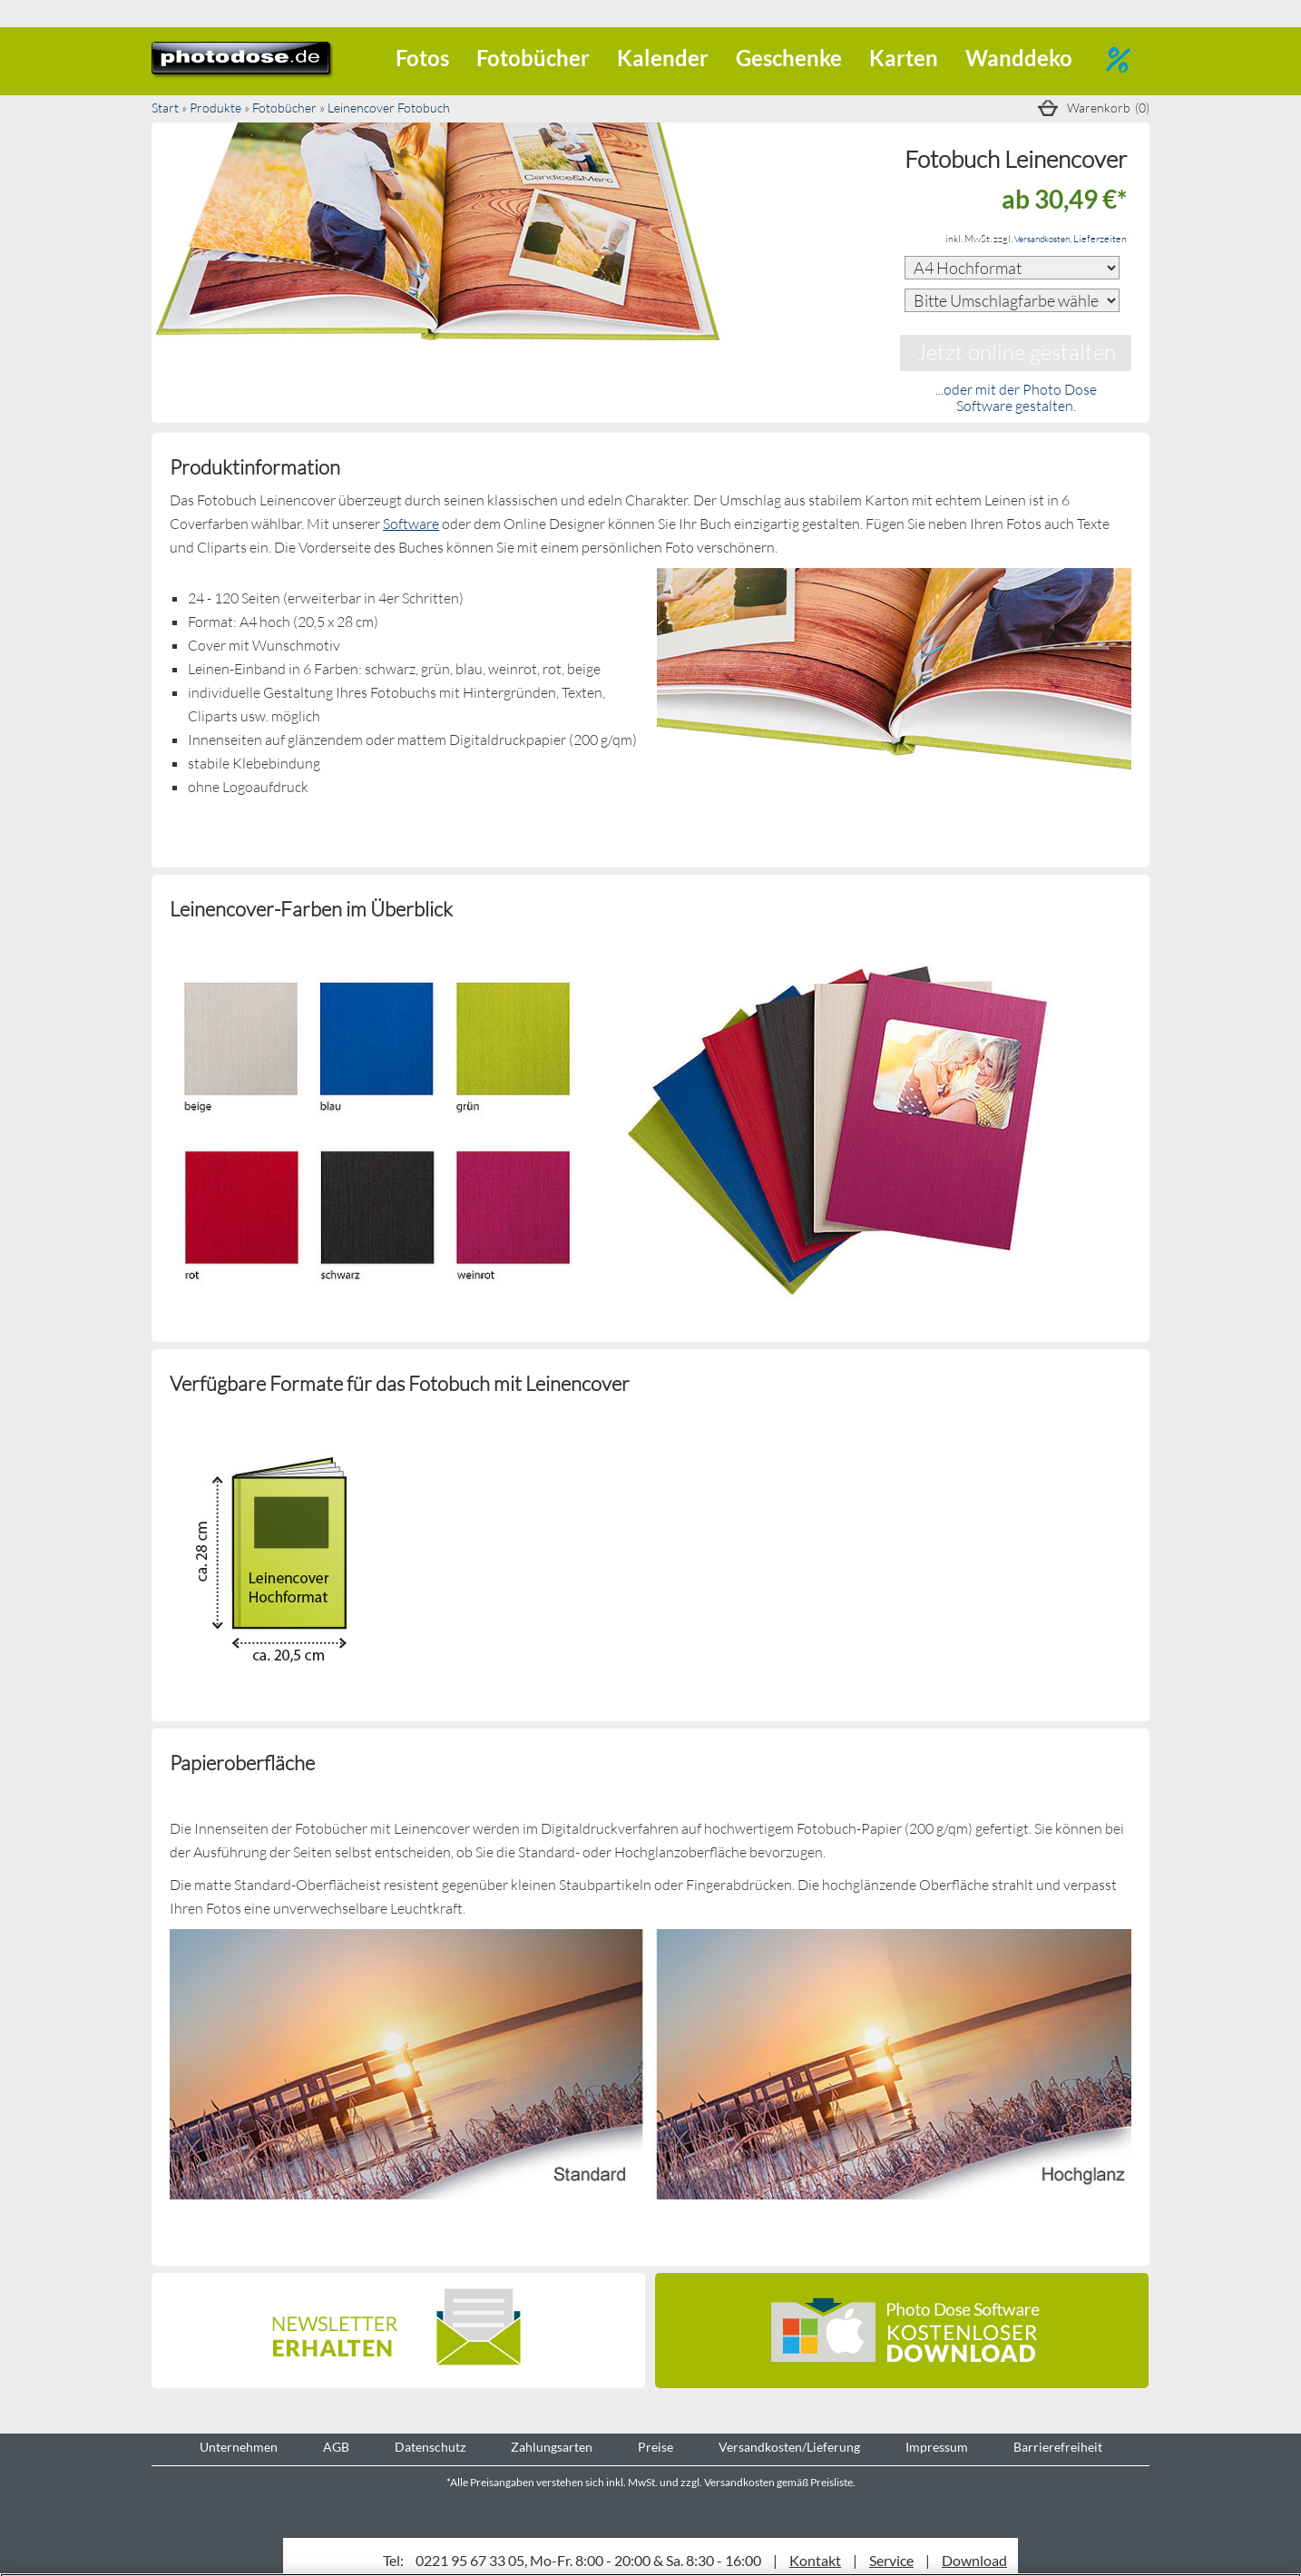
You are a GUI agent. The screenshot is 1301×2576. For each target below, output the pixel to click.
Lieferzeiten (1100, 238)
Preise (655, 2447)
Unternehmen (239, 2447)
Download (974, 2560)
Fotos (422, 57)
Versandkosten (1042, 238)
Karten (903, 57)
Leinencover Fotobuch (389, 107)
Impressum (936, 2447)
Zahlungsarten (551, 2447)
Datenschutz (430, 2447)
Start (165, 107)
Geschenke (789, 57)
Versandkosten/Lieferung (789, 2447)
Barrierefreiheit (1057, 2447)
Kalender (663, 57)
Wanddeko (1018, 57)
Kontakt (815, 2560)
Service (891, 2560)
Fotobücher (533, 57)
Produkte (215, 107)
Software (411, 523)
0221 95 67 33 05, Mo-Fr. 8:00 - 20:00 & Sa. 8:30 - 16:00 (588, 2560)
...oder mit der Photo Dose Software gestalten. (1016, 397)
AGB (336, 2447)
